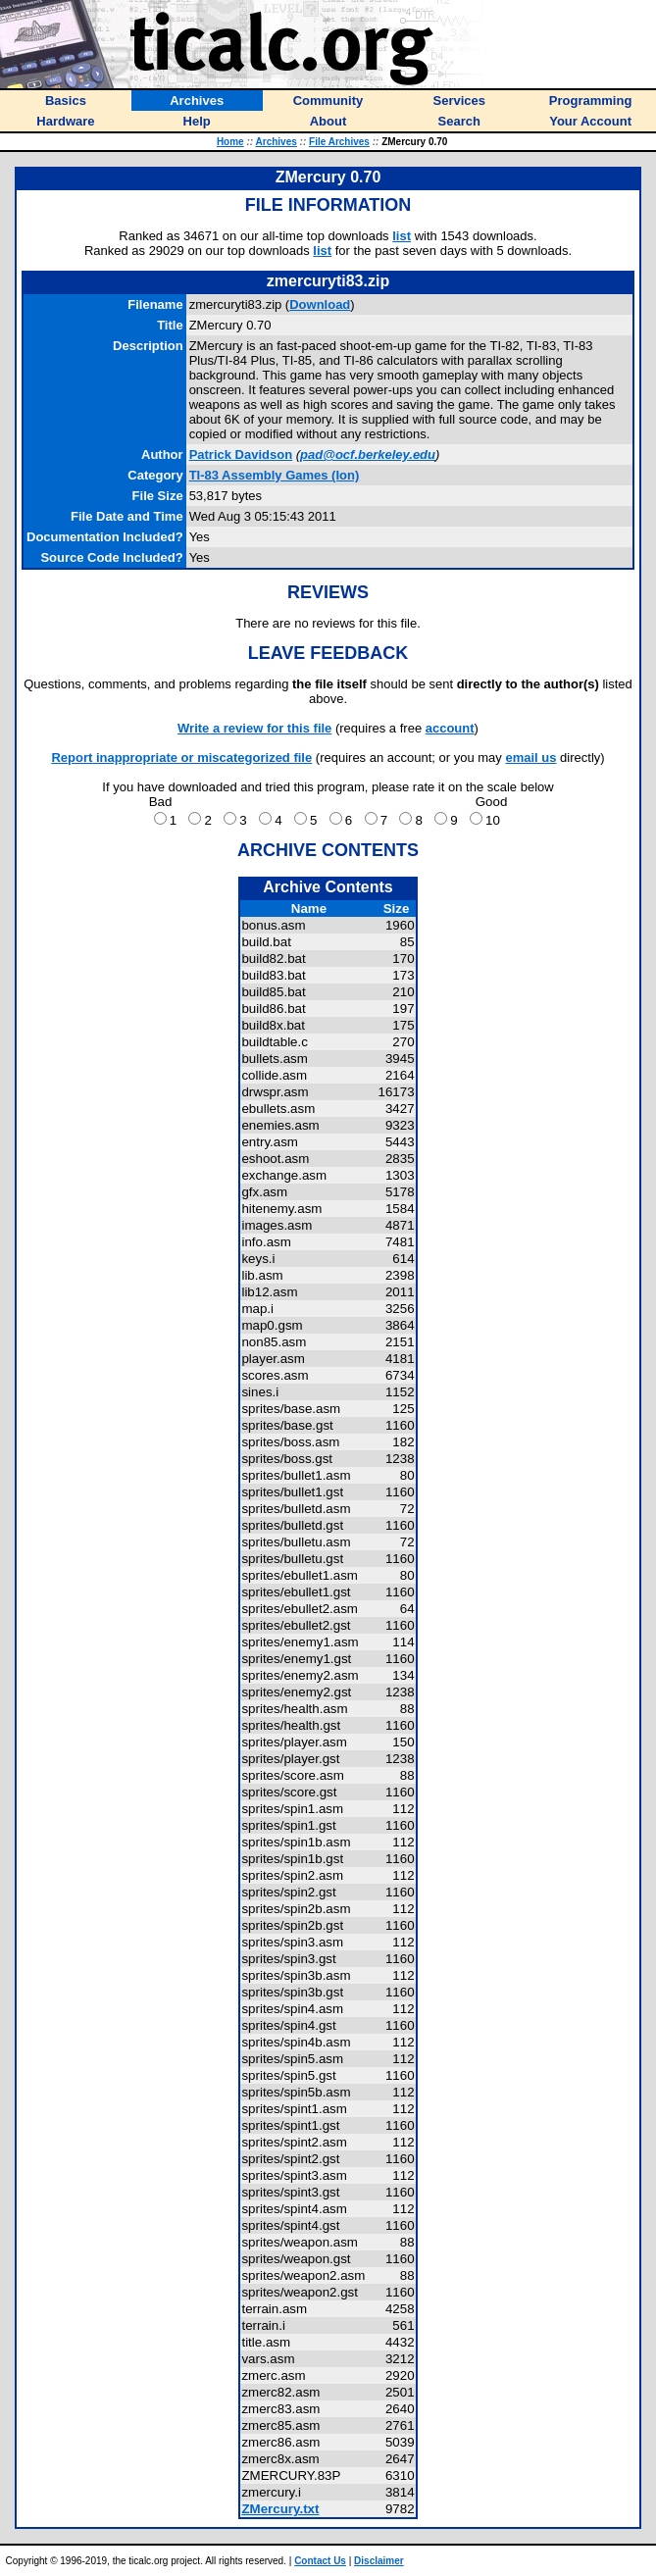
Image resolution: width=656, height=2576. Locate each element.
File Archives (339, 141)
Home (230, 141)
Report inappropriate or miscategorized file (181, 757)
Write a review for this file (254, 728)
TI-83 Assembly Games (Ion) (274, 475)
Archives (276, 141)
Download (319, 304)
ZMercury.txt (280, 2508)
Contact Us (320, 2560)
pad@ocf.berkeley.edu (367, 454)
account (450, 728)
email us (530, 757)
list (401, 235)
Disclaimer (379, 2560)
